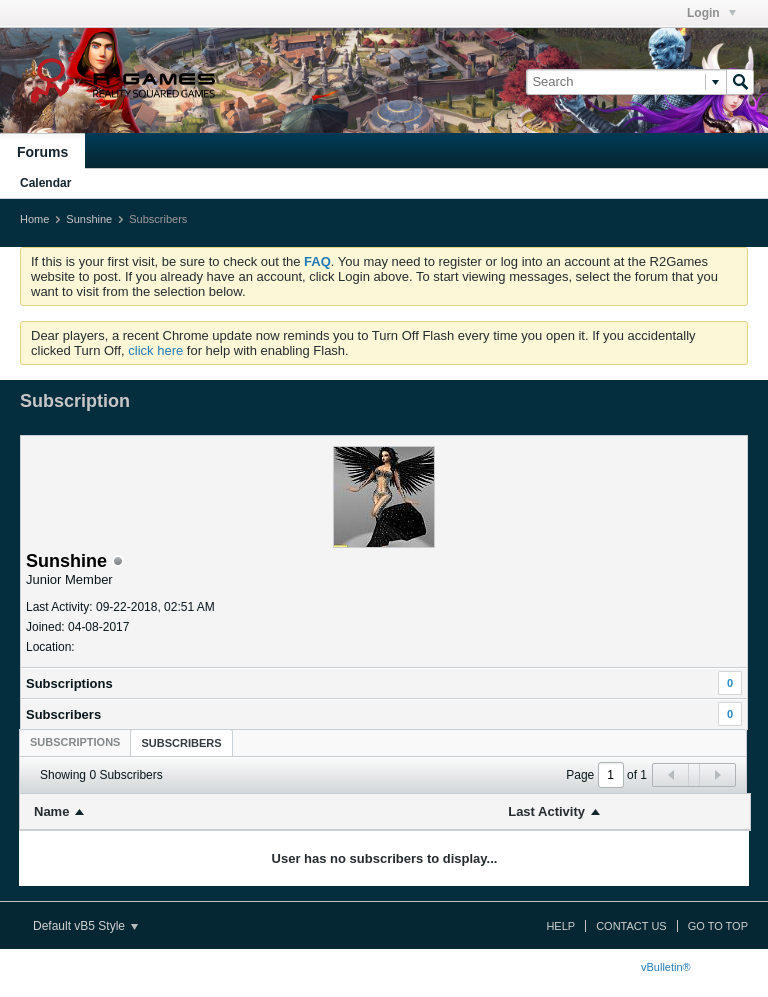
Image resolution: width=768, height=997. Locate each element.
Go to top (718, 926)
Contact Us (631, 926)
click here (155, 350)
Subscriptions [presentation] (75, 742)
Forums (42, 152)
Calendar (45, 183)
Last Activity (546, 811)
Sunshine (89, 219)
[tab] (75, 742)
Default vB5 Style (85, 926)
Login (711, 13)
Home (34, 219)
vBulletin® (666, 967)
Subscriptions (69, 683)
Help (560, 926)
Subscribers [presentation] (181, 743)
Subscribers (63, 714)
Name (51, 811)
